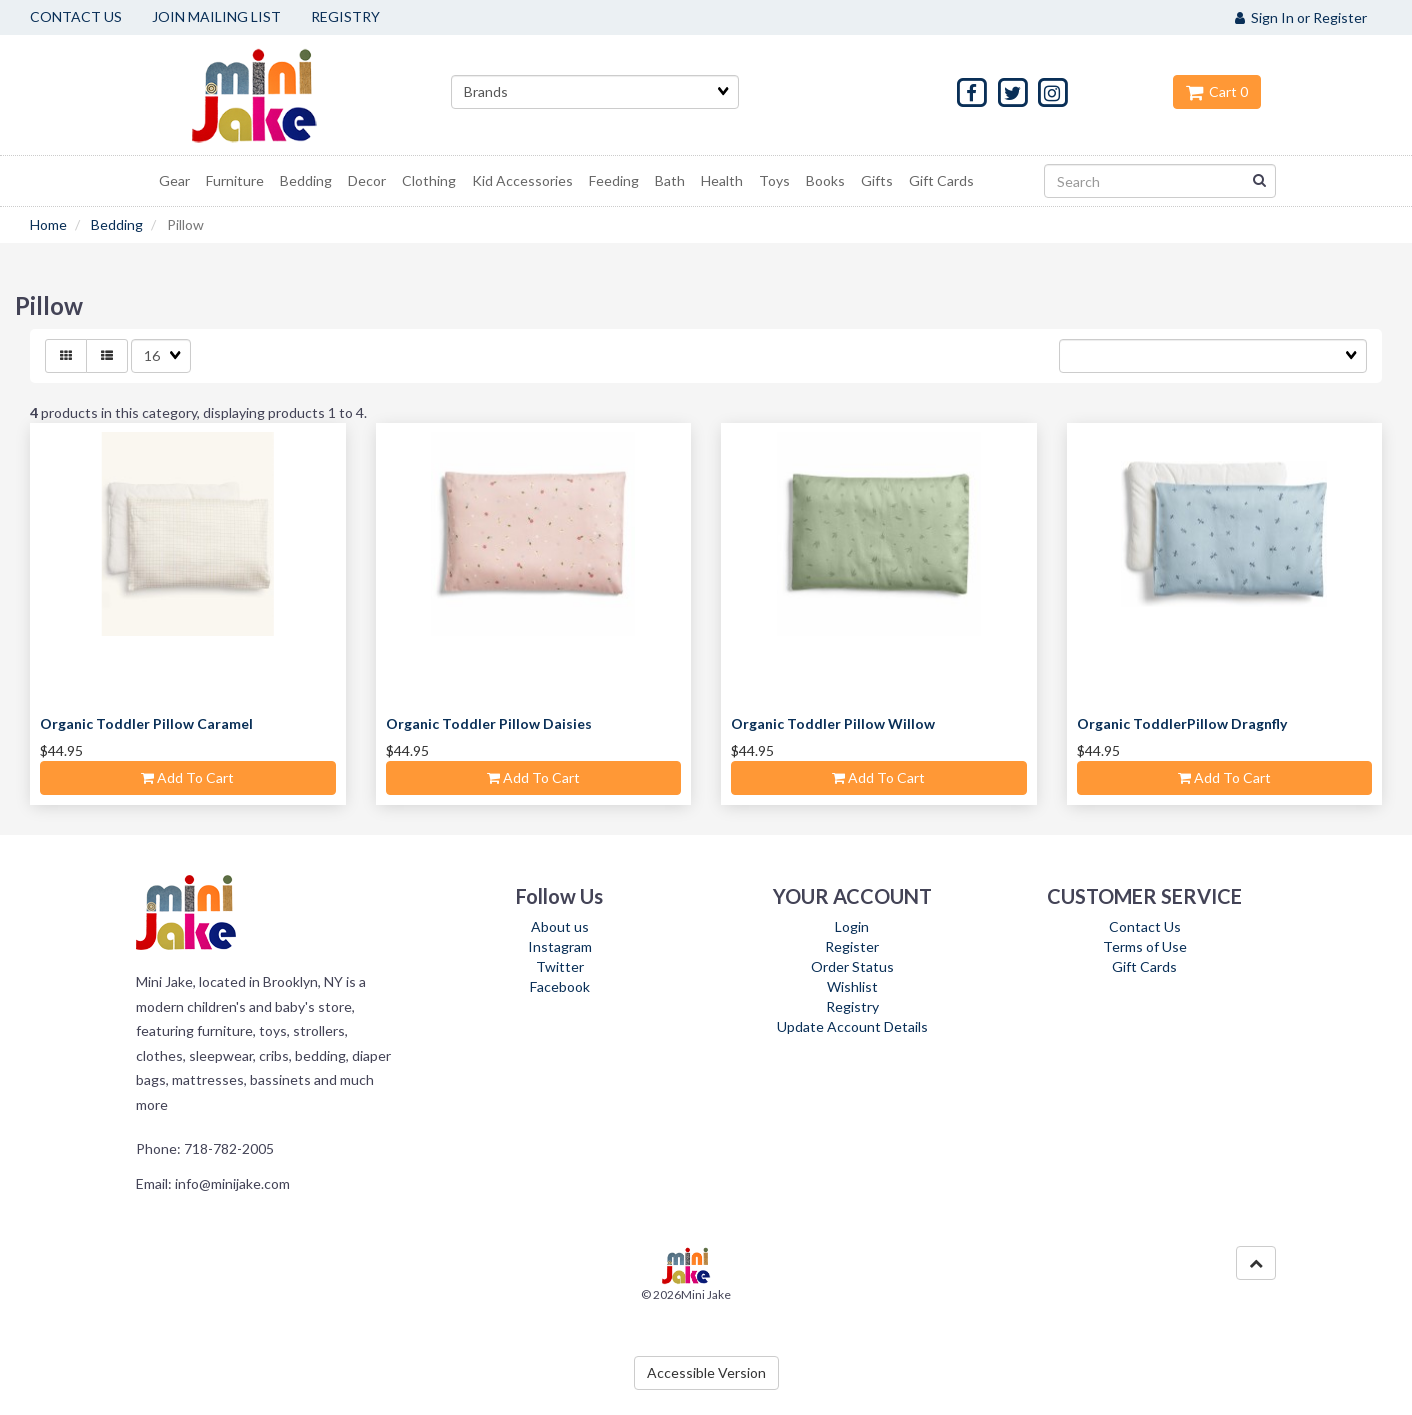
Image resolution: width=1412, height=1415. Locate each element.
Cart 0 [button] (1217, 91)
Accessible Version (706, 1372)
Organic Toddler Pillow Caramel (146, 723)
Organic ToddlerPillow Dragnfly (1182, 723)
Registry (852, 1006)
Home (48, 224)
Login (852, 926)
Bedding (117, 224)
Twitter (560, 966)
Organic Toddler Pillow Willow (833, 723)
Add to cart (187, 777)
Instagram (560, 946)
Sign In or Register (1301, 17)
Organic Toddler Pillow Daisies (489, 723)
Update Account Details (852, 1026)
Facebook (560, 986)
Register (852, 946)
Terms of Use (1145, 946)
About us (560, 926)
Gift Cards (1144, 966)
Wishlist (852, 986)
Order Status (852, 966)
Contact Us (1145, 926)
